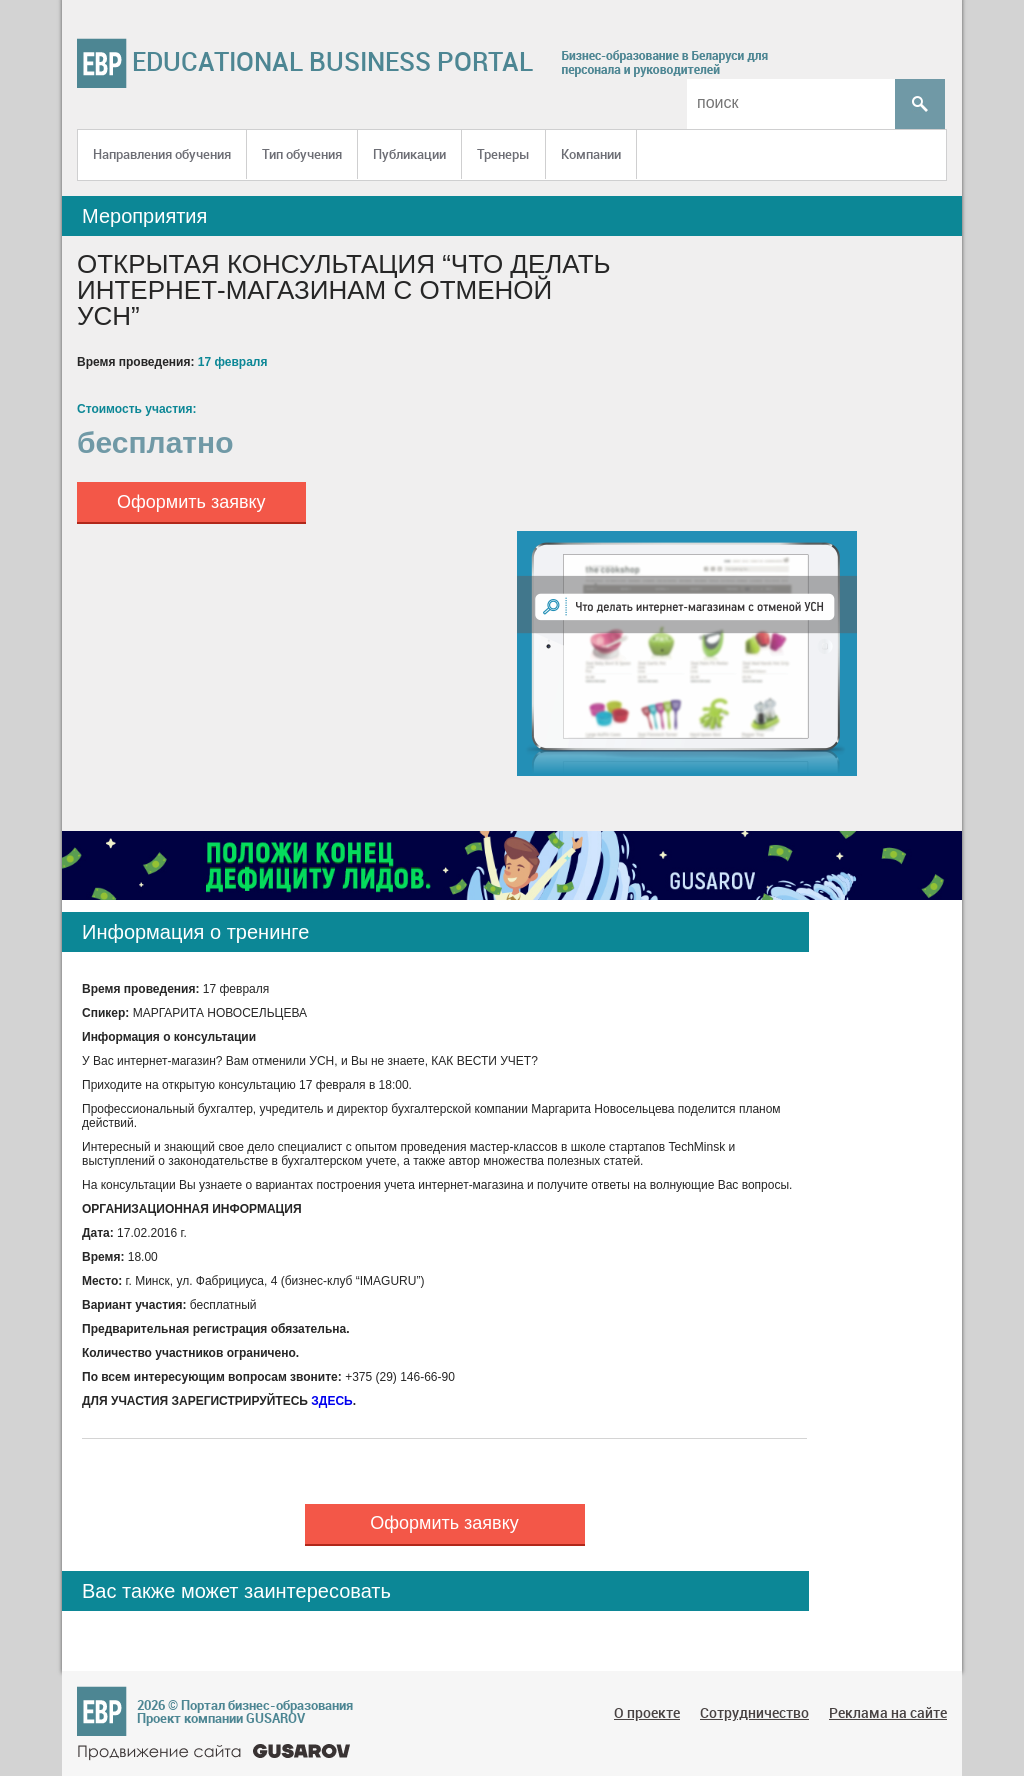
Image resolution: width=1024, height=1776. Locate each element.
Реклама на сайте (888, 1712)
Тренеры (503, 154)
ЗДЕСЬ (331, 1401)
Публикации (409, 154)
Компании (591, 154)
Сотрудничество (754, 1712)
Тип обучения (302, 154)
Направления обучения (162, 154)
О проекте (647, 1712)
